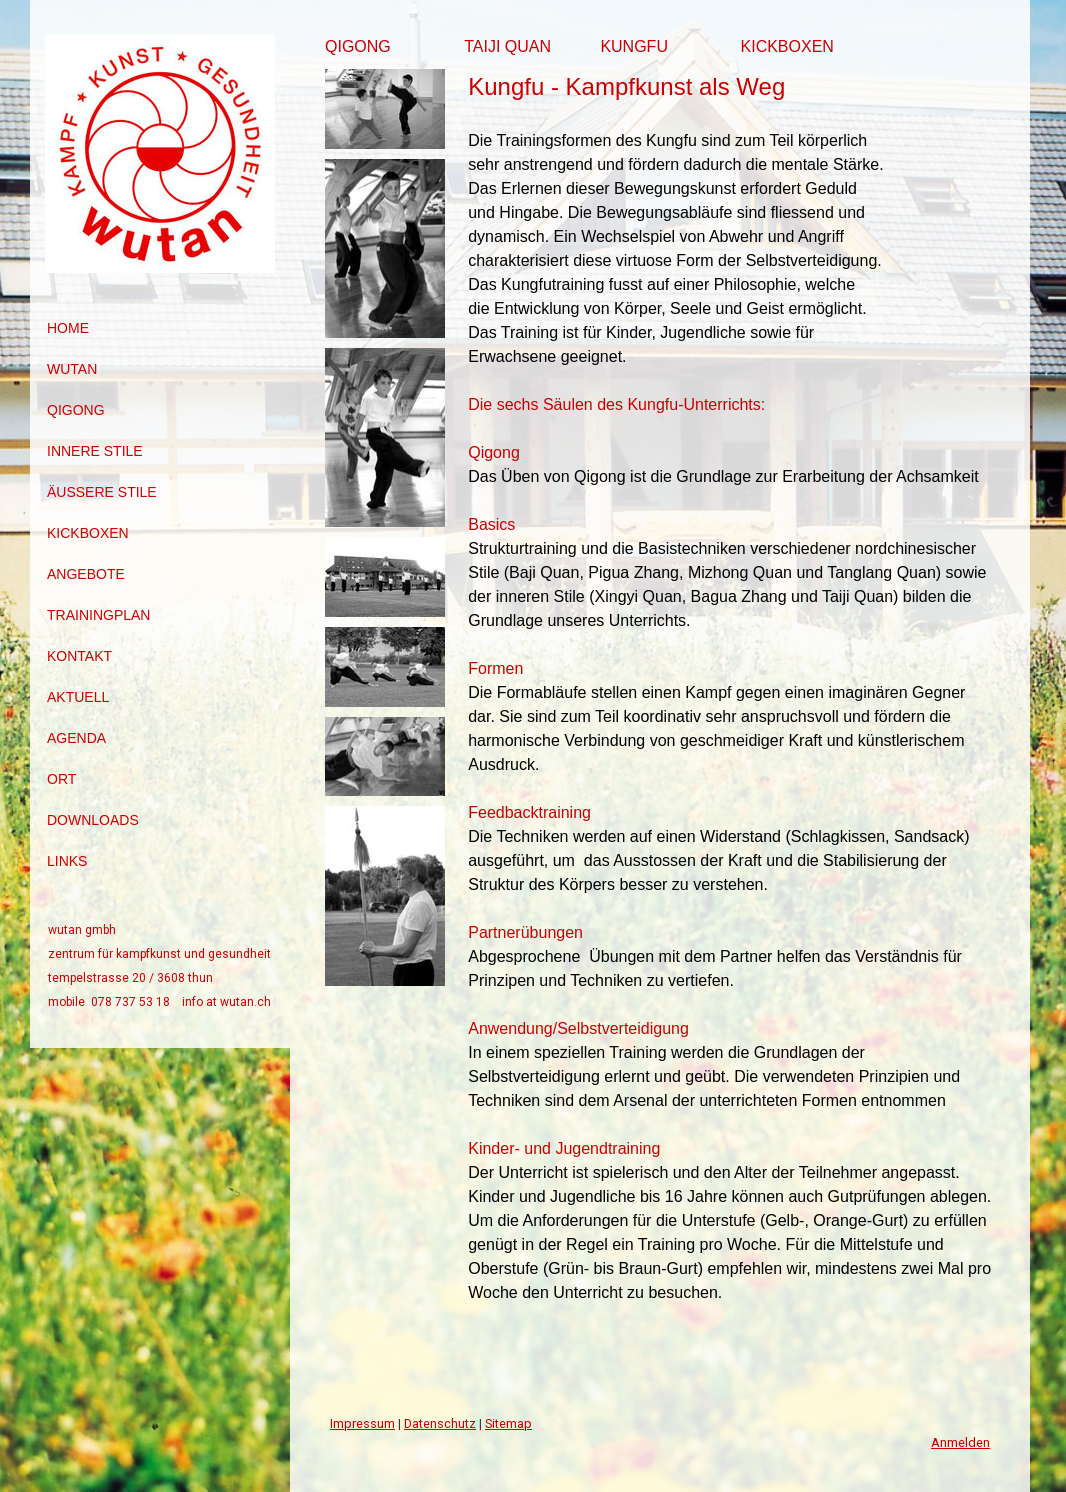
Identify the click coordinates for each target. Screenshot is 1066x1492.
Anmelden (960, 1442)
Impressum (362, 1423)
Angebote (86, 574)
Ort (61, 779)
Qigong (76, 410)
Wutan (72, 369)
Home (68, 328)
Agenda (76, 738)
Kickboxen (88, 533)
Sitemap (508, 1423)
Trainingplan (98, 615)
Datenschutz (440, 1423)
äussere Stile (102, 492)
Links (67, 861)
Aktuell (78, 697)
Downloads (93, 820)
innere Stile (95, 451)
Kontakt (79, 656)
